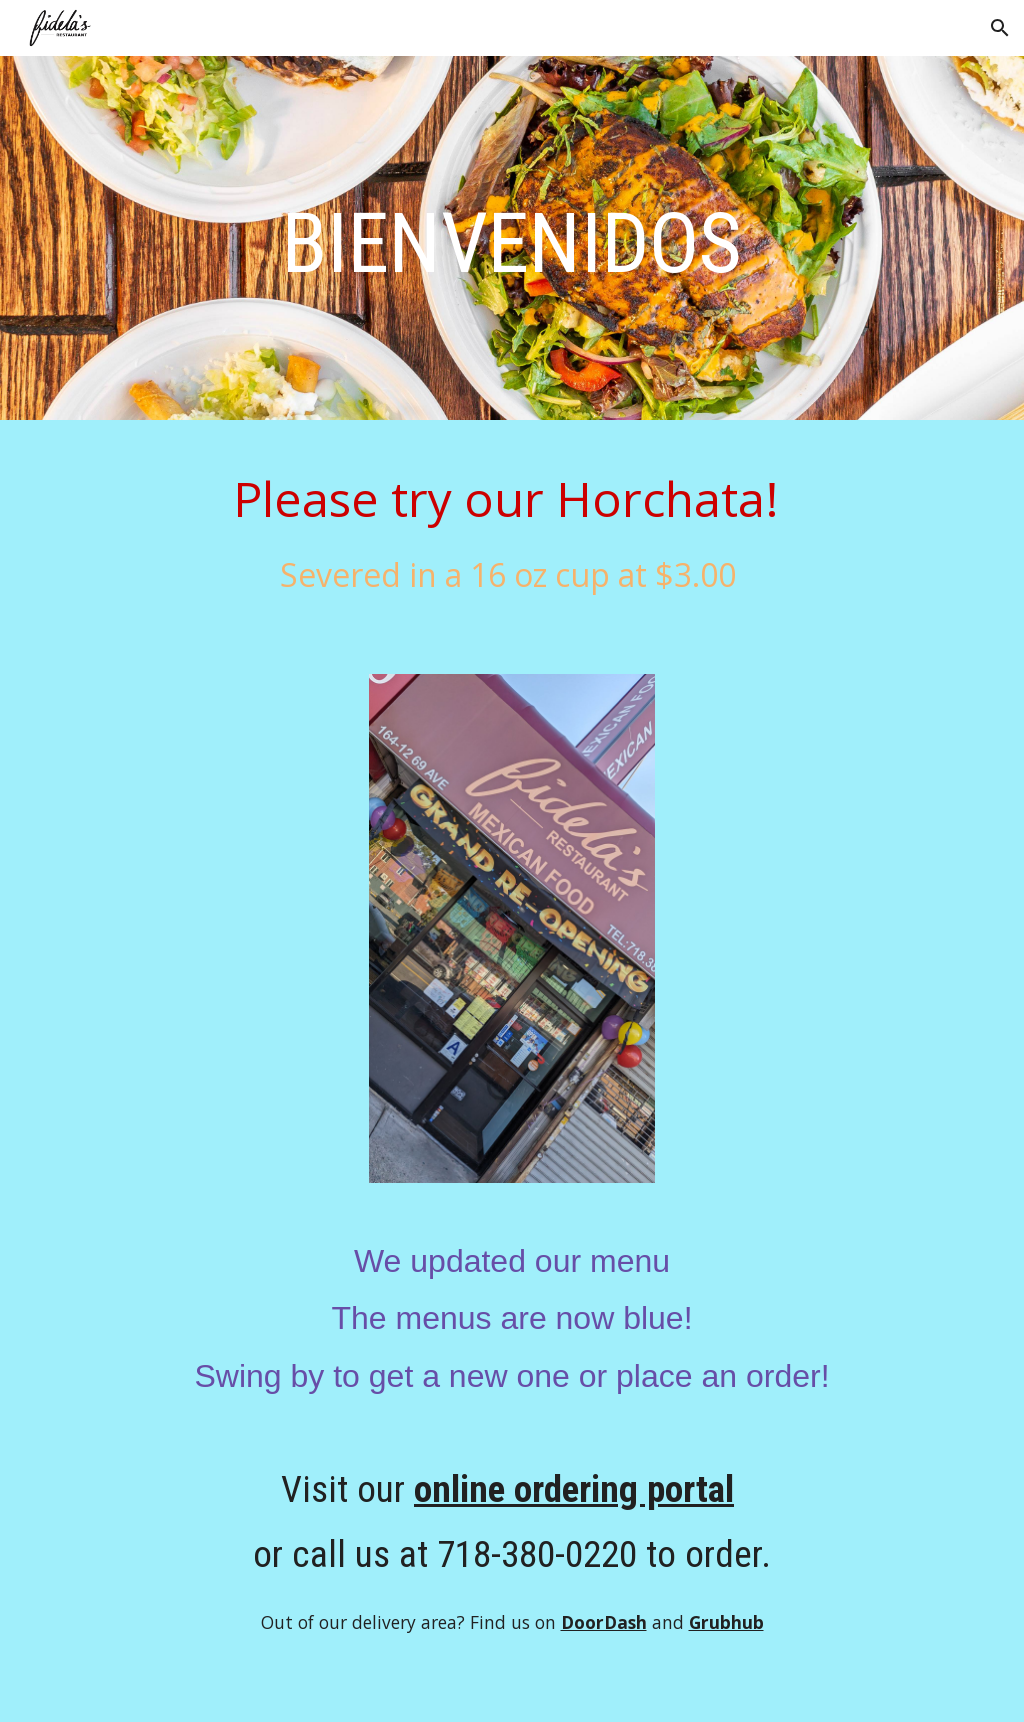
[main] (512, 243)
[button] (1000, 28)
